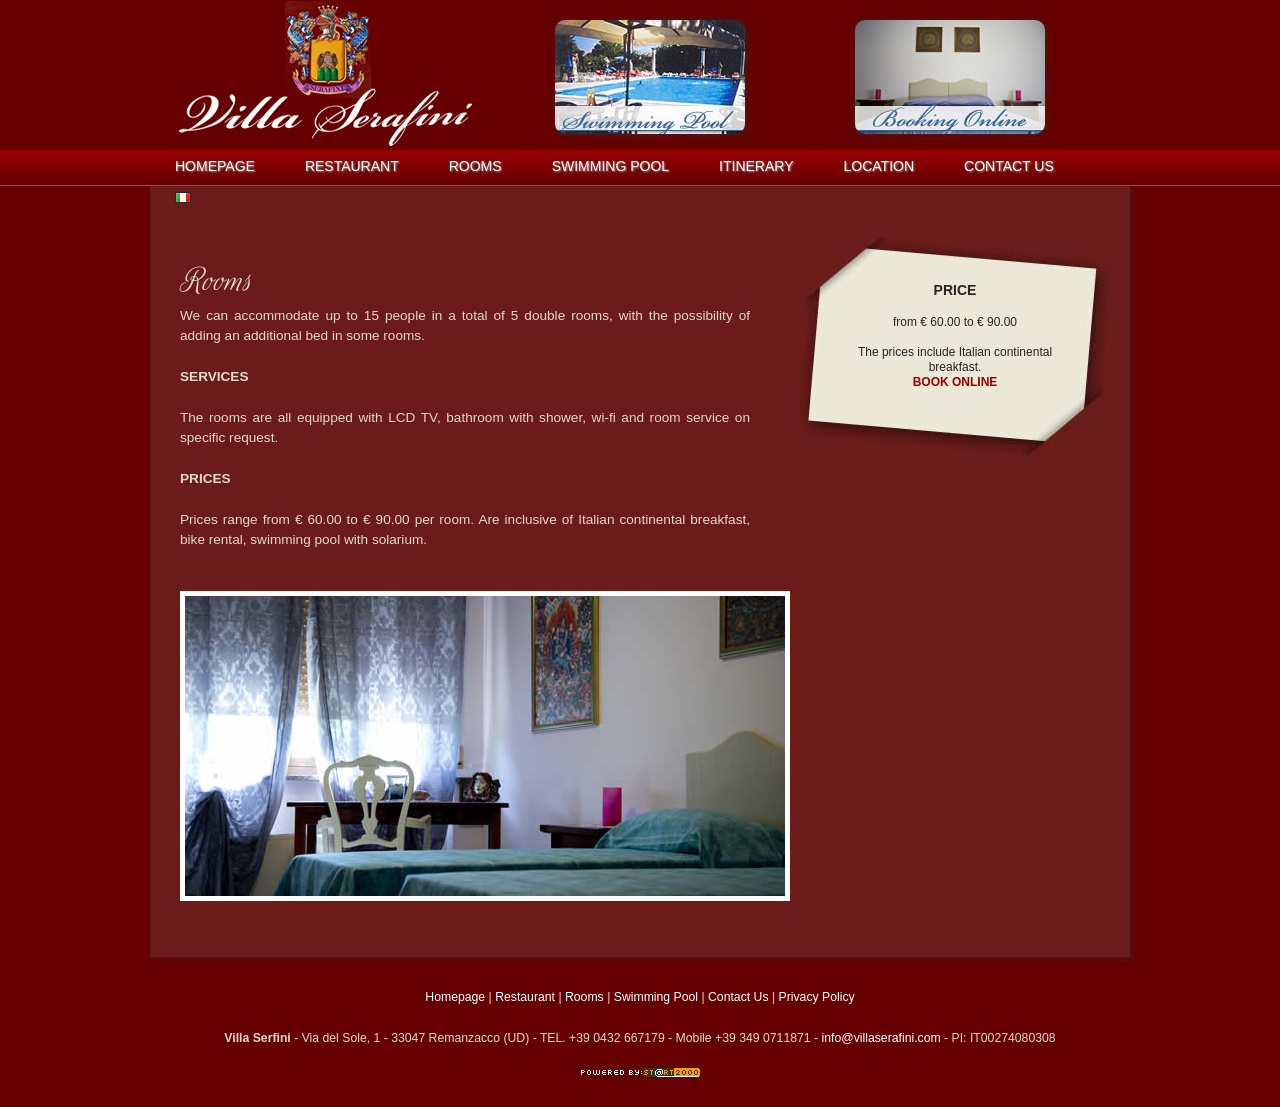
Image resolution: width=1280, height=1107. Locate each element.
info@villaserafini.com (881, 1038)
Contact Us (738, 997)
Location (879, 166)
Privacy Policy (817, 997)
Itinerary (756, 166)
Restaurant (352, 166)
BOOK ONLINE (955, 382)
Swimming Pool (610, 166)
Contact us (1009, 166)
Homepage (215, 166)
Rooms (475, 166)
